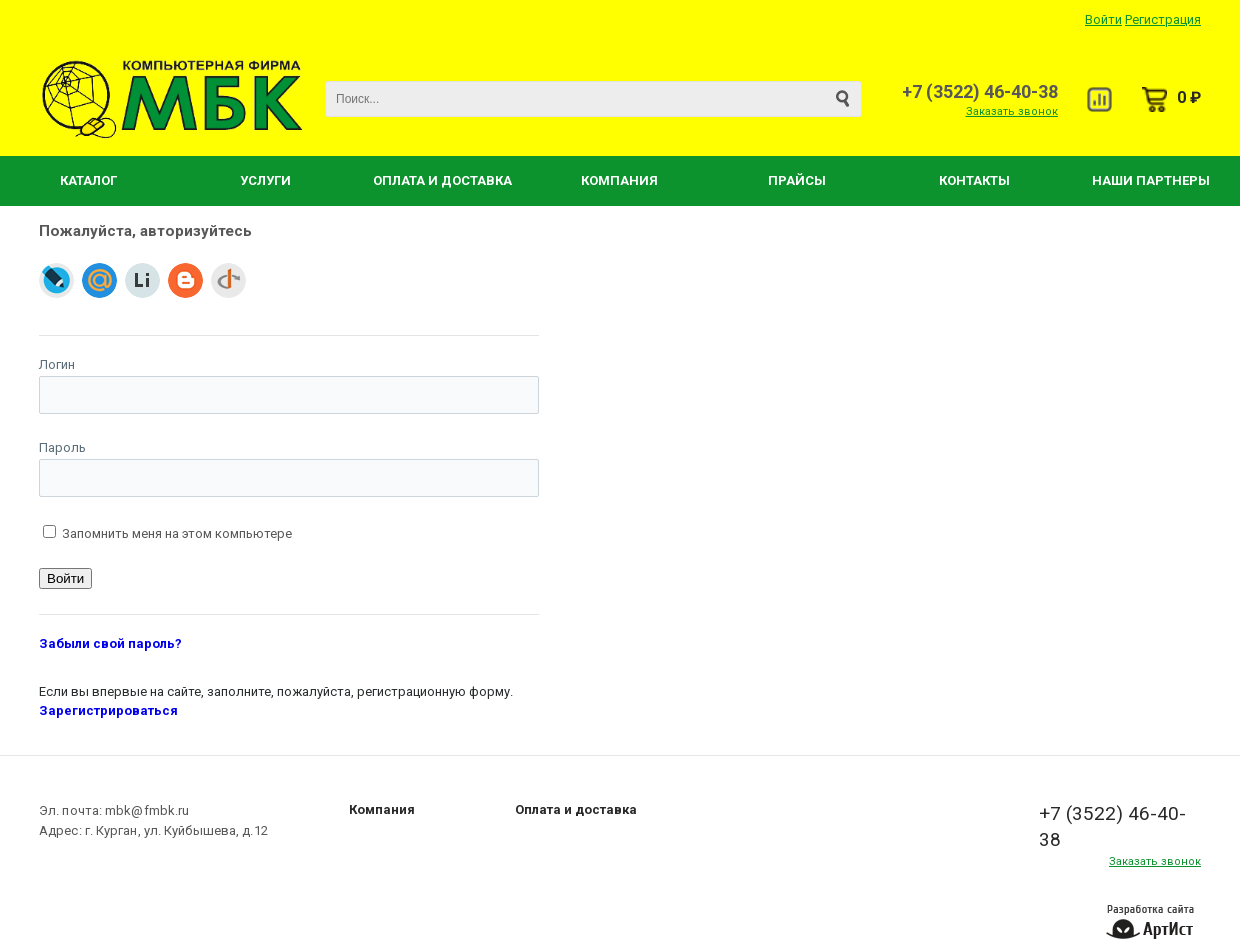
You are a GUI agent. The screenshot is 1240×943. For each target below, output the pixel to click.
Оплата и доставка (576, 809)
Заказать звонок (1012, 111)
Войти (1103, 19)
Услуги (265, 180)
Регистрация (1163, 19)
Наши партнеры (1151, 180)
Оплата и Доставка (442, 180)
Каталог (88, 180)
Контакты (974, 180)
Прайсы (797, 180)
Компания (619, 180)
